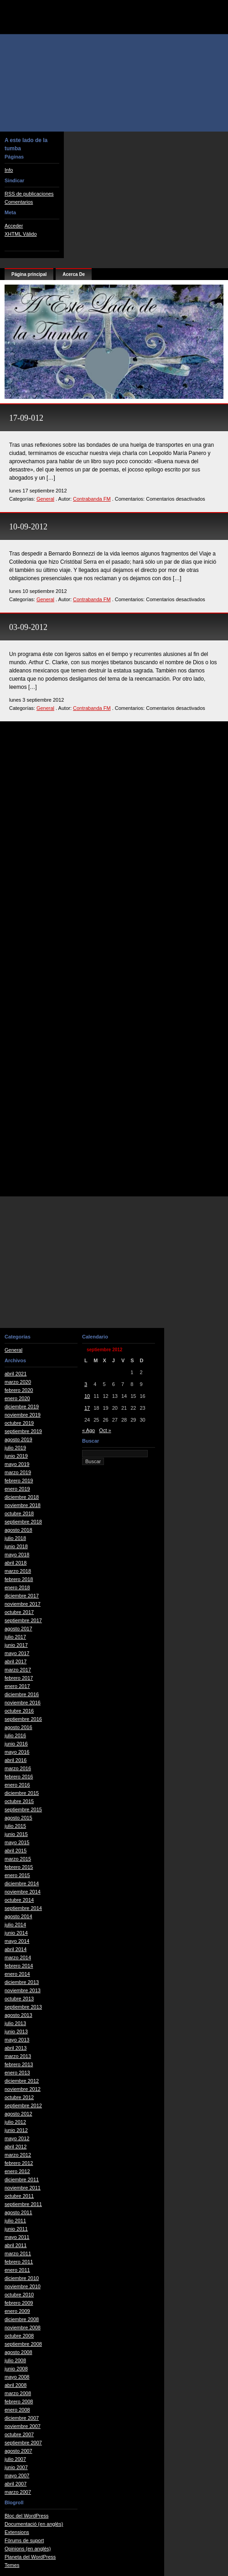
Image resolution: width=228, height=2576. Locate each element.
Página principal (29, 274)
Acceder (14, 225)
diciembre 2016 (22, 1694)
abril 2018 (15, 1563)
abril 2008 (15, 2385)
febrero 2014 (19, 1965)
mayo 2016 (17, 1752)
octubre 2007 (19, 2434)
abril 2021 (15, 1373)
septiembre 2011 (23, 2204)
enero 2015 (17, 1875)
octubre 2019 (19, 1423)
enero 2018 (17, 1587)
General (45, 499)
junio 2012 (16, 2130)
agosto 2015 (18, 1817)
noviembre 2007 (23, 2426)
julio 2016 (15, 1735)
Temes (12, 2565)
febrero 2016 (19, 1776)
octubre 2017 (19, 1612)
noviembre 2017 (23, 1604)
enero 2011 (17, 2270)
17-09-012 (26, 418)
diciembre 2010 (22, 2278)
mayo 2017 (17, 1653)
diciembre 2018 (22, 1497)
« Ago (88, 1430)
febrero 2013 (19, 2064)
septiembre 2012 (23, 2105)
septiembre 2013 (23, 2007)
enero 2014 (17, 1974)
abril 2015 (15, 1850)
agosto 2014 (18, 1916)
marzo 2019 (18, 1472)
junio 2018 (16, 1546)
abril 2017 (15, 1661)
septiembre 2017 (23, 1620)
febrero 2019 (19, 1480)
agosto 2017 (18, 1628)
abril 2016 (15, 1760)
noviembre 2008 (23, 2327)
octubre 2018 (19, 1513)
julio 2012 (15, 2122)
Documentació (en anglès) (34, 2524)
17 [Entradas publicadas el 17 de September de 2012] (87, 1408)
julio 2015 (15, 1826)
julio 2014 (15, 1924)
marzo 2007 (18, 2492)
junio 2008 (16, 2368)
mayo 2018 (17, 1554)
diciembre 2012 (22, 2081)
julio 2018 (15, 1538)
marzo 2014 (18, 1957)
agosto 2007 (18, 2451)
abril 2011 (15, 2245)
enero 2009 (17, 2311)
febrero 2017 (19, 1678)
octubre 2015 (19, 1801)
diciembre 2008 (22, 2319)
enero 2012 (17, 2171)
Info (9, 170)
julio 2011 (15, 2220)
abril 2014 (15, 1949)
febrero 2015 (19, 1867)
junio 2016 (16, 1743)
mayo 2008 (17, 2377)
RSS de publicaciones (29, 193)
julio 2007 (15, 2459)
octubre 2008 (19, 2335)
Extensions (17, 2532)
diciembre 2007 (22, 2418)
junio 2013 (16, 2031)
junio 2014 (16, 1933)
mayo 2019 (17, 1464)
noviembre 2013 (23, 1990)
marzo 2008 (18, 2393)
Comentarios (19, 202)
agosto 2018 (18, 1530)
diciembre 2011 (22, 2179)
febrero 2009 (19, 2303)
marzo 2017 (18, 1669)
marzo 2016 (18, 1768)
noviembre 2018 (23, 1505)
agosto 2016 (18, 1727)
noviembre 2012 (23, 2089)
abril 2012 (15, 2146)
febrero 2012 (19, 2163)
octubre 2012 (19, 2097)
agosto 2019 (18, 1439)
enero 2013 (17, 2072)
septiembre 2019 (23, 1431)
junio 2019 (16, 1456)
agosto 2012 (18, 2113)
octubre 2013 (19, 1998)
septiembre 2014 (23, 1908)
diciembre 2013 (22, 1982)
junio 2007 (16, 2467)
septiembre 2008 (23, 2344)
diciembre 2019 (22, 1406)
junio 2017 (16, 1645)
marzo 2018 (18, 1571)
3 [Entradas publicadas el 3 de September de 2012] (85, 1384)
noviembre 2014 (23, 1891)
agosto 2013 (18, 2015)
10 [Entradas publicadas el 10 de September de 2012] (87, 1396)
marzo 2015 (18, 1859)
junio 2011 (16, 2229)
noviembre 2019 (23, 1415)
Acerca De (73, 274)
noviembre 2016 (23, 1702)
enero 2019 (17, 1489)
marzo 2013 (18, 2056)
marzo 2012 (18, 2155)
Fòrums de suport (24, 2540)
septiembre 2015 (23, 1809)
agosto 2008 (18, 2352)
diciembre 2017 (22, 1595)
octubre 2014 (19, 1900)
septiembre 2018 (23, 1521)
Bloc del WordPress (26, 2515)
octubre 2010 (19, 2294)
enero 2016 (17, 1785)
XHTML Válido (21, 234)
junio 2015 (16, 1834)
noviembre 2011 (23, 2187)
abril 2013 (15, 2048)
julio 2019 (15, 1447)
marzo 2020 (18, 1382)
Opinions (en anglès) (28, 2548)
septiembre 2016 (23, 1719)
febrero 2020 (19, 1390)
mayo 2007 (17, 2475)
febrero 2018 (19, 1579)
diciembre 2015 (22, 1793)
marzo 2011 (18, 2253)
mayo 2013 (17, 2039)
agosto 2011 (18, 2212)
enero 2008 (17, 2409)
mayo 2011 (17, 2237)
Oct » (105, 1430)
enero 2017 (17, 1686)
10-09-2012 (28, 526)
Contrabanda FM (92, 499)
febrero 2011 (19, 2261)
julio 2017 (15, 1637)
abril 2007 (15, 2483)
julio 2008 (15, 2360)
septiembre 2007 (23, 2442)
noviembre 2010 (23, 2286)
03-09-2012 (28, 627)
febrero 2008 (19, 2401)
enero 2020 (17, 1398)
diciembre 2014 (22, 1883)
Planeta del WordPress (30, 2557)
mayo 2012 (17, 2138)
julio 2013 (15, 2023)
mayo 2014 (17, 1941)
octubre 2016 (19, 1711)
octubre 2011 (19, 2196)
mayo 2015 (17, 1842)
